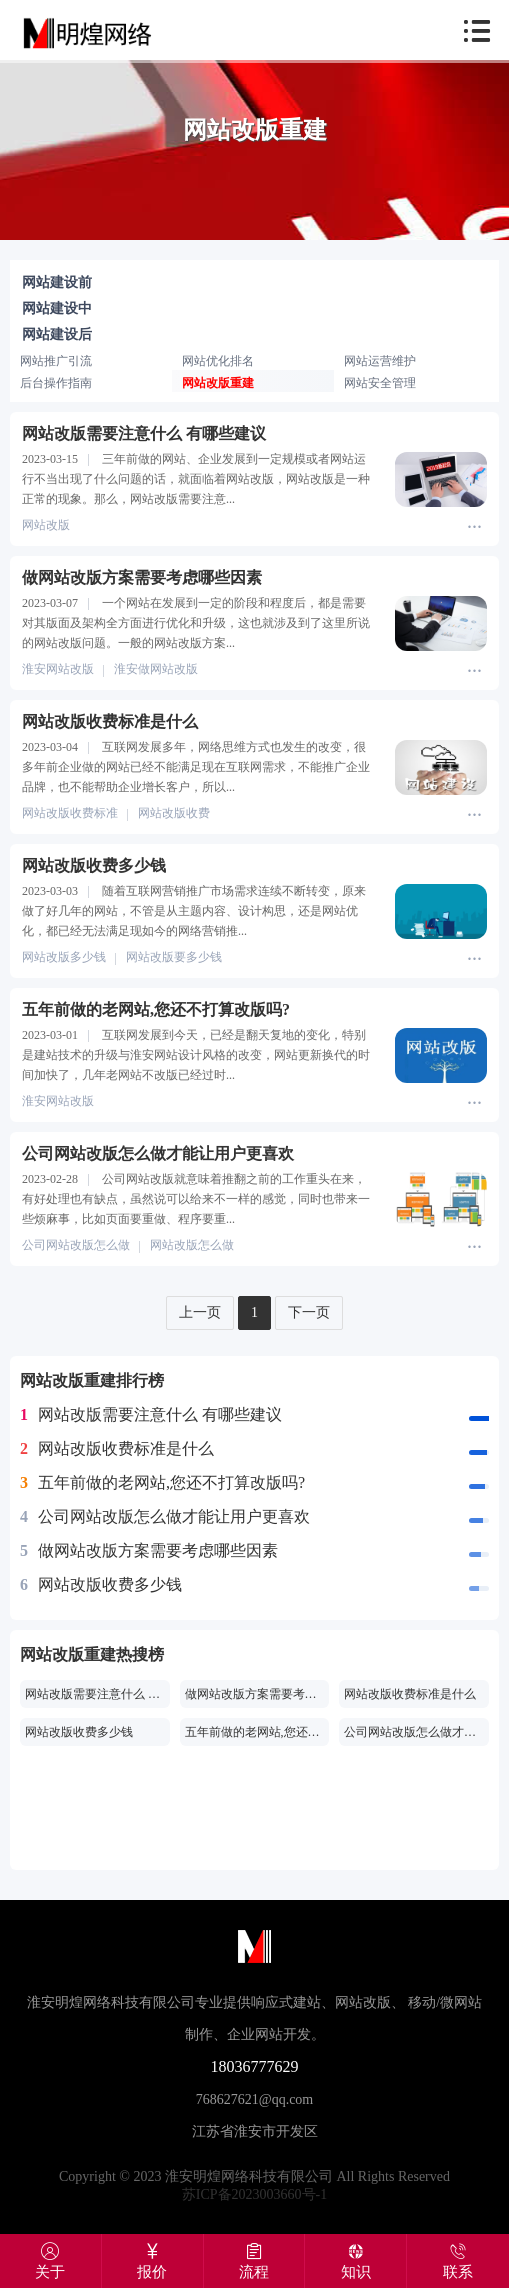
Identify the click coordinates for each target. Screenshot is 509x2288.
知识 (355, 2261)
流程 (254, 2261)
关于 (50, 2261)
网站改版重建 (218, 383)
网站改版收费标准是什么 (117, 1449)
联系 (458, 2261)
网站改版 (46, 525)
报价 (152, 2261)
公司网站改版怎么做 (76, 1245)
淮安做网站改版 (156, 669)
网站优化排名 (218, 361)
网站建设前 (57, 282)
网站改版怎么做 (192, 1245)
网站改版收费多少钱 (101, 1585)
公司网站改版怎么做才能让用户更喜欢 (165, 1517)
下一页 (309, 1312)
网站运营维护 (380, 361)
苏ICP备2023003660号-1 (254, 2194)
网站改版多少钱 (64, 957)
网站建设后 (57, 334)
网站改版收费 (174, 813)
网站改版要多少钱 (174, 957)
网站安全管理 (380, 383)
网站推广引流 (56, 361)
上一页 (200, 1312)
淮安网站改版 (58, 669)
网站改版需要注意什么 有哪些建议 (151, 1415)
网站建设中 (57, 308)
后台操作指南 (56, 383)
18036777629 (255, 2066)
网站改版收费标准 (70, 813)
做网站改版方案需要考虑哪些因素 (149, 1551)
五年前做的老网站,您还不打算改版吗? (162, 1483)
